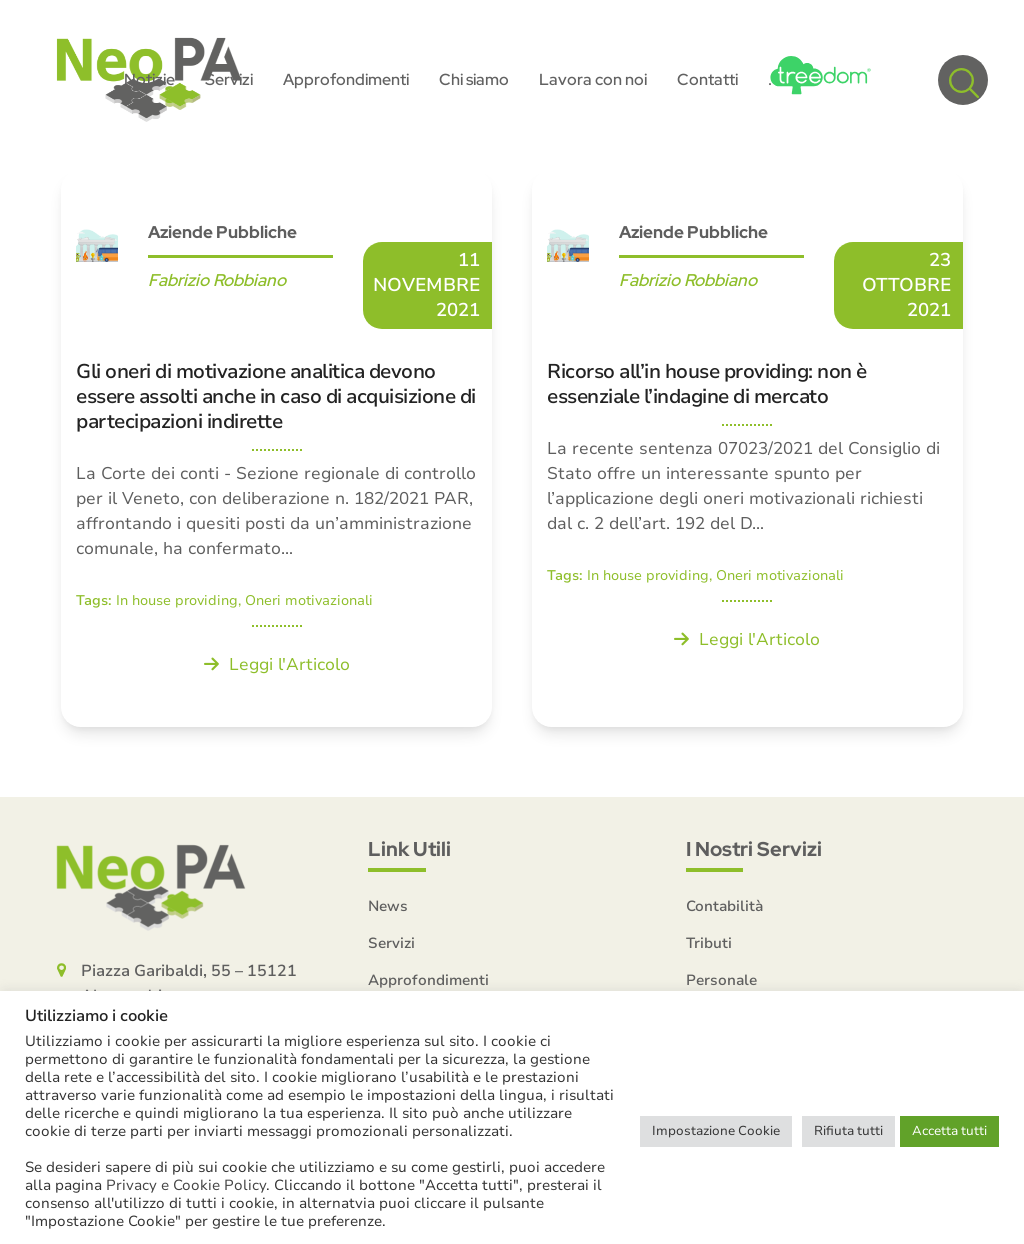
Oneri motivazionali (309, 600)
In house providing (177, 600)
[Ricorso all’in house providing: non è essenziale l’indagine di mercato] (747, 448)
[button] (963, 80)
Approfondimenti (428, 980)
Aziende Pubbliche (222, 232)
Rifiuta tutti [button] (848, 1131)
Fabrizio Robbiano (217, 280)
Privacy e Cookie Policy (186, 1185)
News (388, 906)
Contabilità (724, 906)
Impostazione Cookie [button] (716, 1131)
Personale (721, 980)
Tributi (709, 943)
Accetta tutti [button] (949, 1131)
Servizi (391, 943)
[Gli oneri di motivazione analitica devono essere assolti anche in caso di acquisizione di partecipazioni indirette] (276, 448)
